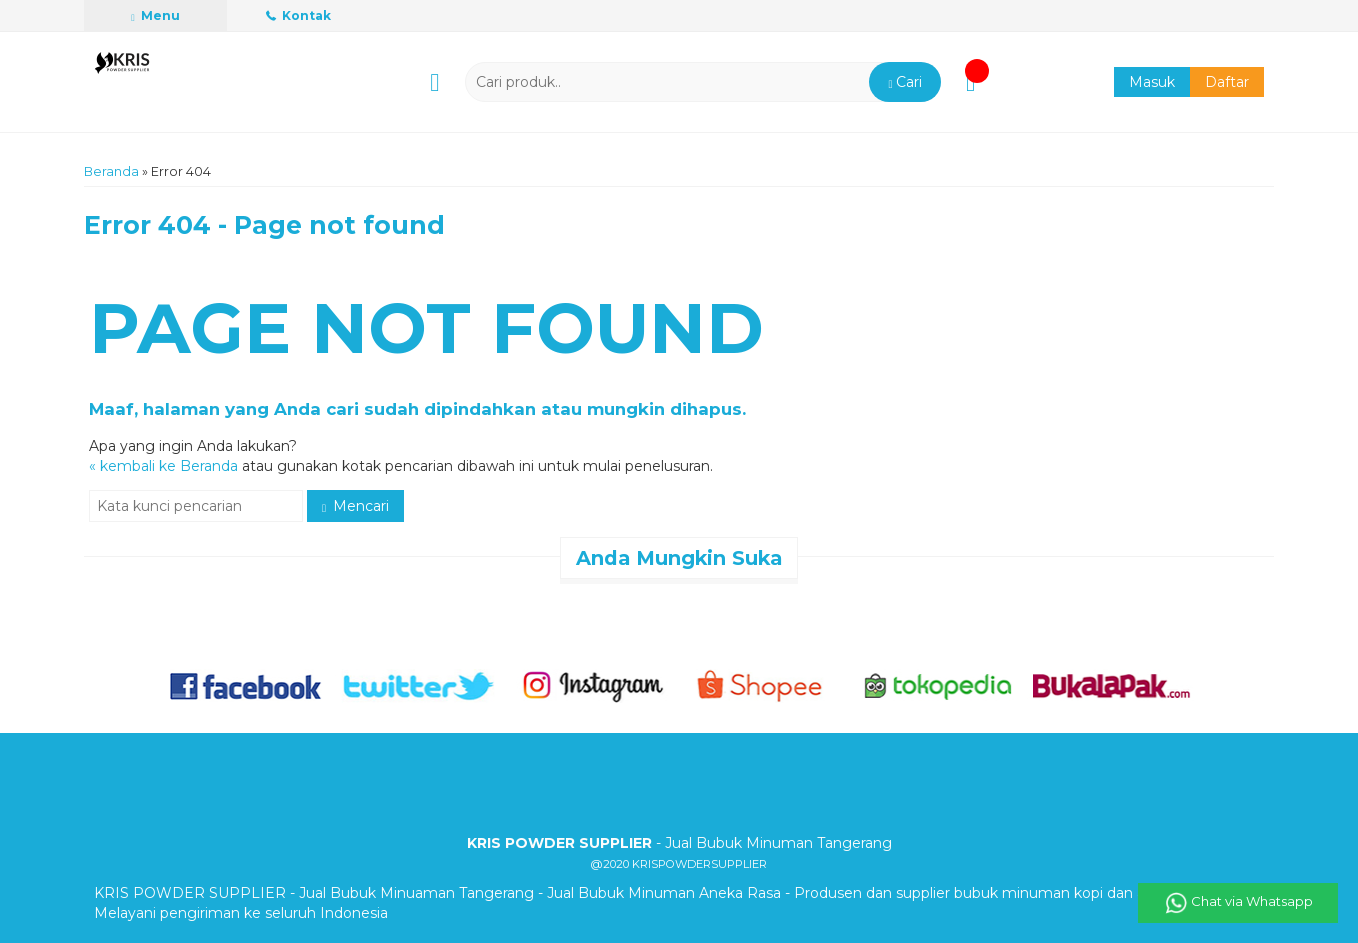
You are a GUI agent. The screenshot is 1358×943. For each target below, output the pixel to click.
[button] (904, 82)
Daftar (1227, 82)
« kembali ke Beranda (163, 466)
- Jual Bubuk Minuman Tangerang (679, 843)
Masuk (1152, 82)
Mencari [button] (355, 506)
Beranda (111, 171)
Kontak (298, 15)
